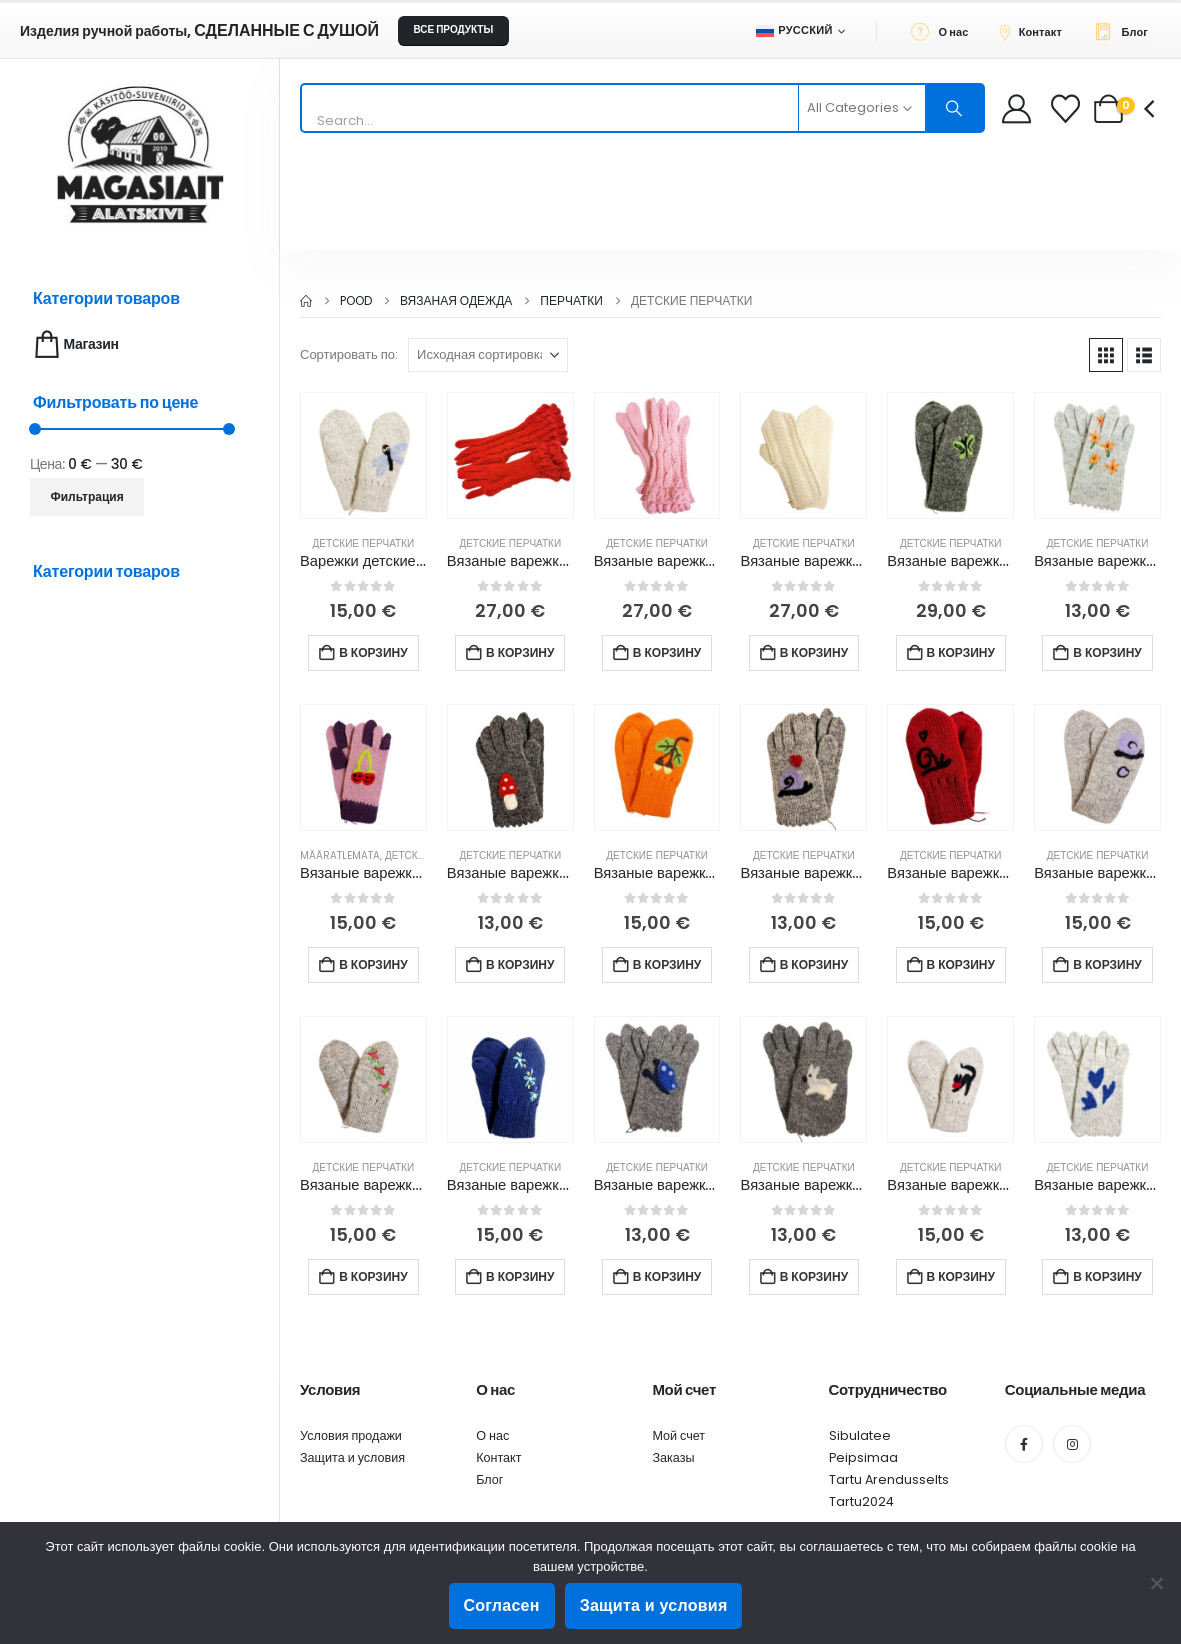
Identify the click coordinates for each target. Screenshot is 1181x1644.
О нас (492, 1435)
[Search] (955, 108)
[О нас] (945, 31)
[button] (1106, 355)
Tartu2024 (861, 1501)
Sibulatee (860, 1435)
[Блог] (1126, 31)
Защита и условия (352, 1457)
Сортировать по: (349, 354)
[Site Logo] (140, 154)
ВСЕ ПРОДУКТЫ (453, 29)
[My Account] (1016, 108)
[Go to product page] (363, 455)
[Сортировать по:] (488, 355)
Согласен (502, 1605)
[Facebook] (1024, 1444)
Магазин (74, 344)
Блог (489, 1479)
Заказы (673, 1457)
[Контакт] (1036, 31)
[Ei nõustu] (1156, 1583)
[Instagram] (1072, 1444)
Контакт (498, 1457)
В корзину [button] (373, 652)
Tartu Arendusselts (889, 1479)
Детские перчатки (364, 543)
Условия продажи (351, 1435)
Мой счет (678, 1435)
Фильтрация (87, 496)
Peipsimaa (863, 1457)
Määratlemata (340, 855)
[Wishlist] (1067, 108)
